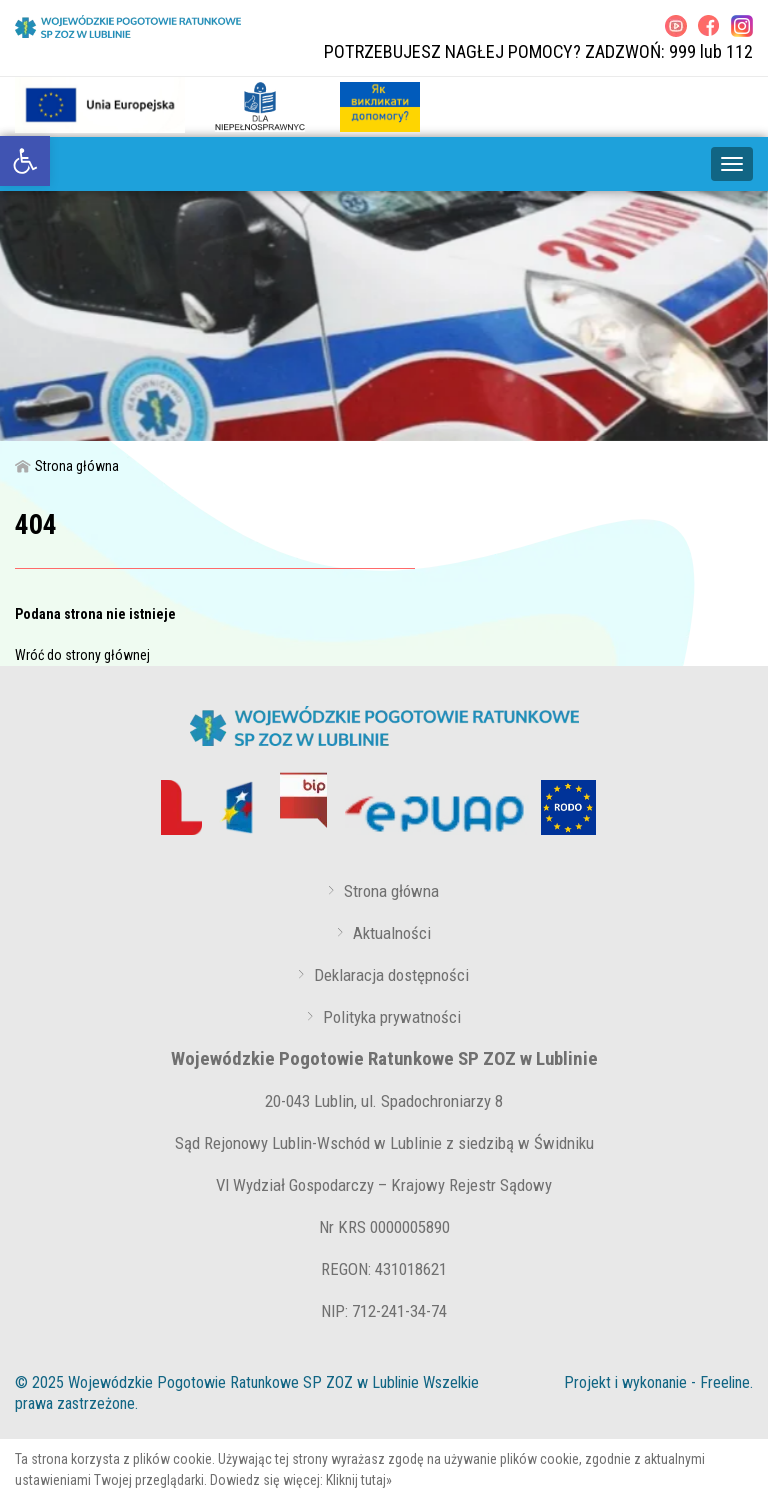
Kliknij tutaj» (359, 1480)
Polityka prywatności (392, 1017)
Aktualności (392, 933)
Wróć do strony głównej (82, 655)
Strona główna (67, 466)
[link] (25, 161)
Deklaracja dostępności (391, 975)
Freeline (725, 1382)
